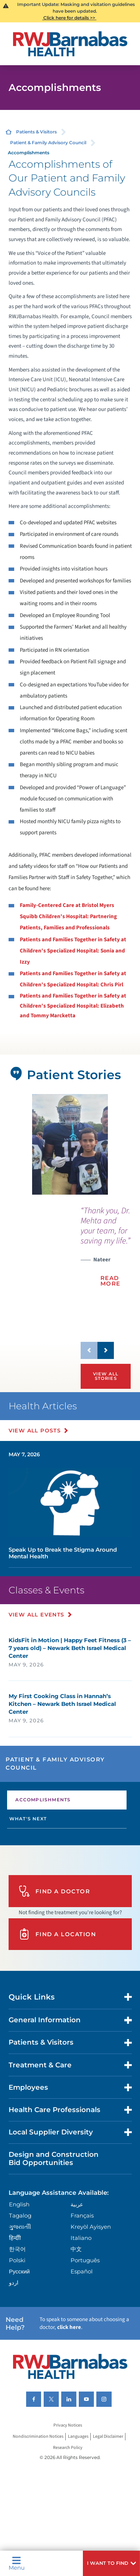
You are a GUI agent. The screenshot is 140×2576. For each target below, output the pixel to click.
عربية (77, 2204)
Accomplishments (43, 1799)
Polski (17, 2260)
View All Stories (105, 1376)
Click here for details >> (69, 17)
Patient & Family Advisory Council (48, 142)
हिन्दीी (15, 2237)
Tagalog (20, 2215)
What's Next (28, 1818)
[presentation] (106, 1251)
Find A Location (57, 1934)
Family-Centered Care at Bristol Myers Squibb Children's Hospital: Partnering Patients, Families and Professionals (68, 916)
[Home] (70, 43)
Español (82, 2271)
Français (82, 2215)
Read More (110, 1280)
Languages (78, 2437)
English (19, 2204)
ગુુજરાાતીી (20, 2226)
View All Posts (35, 1430)
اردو (13, 2282)
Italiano (81, 2237)
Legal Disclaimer (108, 2437)
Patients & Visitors (36, 132)
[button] (111, 2563)
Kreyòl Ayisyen (91, 2226)
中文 (76, 2249)
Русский (19, 2271)
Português (85, 2260)
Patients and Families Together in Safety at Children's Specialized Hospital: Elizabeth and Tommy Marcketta (73, 1006)
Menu (17, 2563)
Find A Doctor (54, 1891)
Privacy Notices (67, 2425)
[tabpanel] (70, 1144)
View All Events (37, 1614)
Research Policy (68, 2448)
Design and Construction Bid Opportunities (54, 2158)
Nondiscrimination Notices (38, 2437)
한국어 (17, 2249)
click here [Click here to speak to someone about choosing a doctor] (69, 2327)
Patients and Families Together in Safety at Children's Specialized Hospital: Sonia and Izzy (73, 951)
